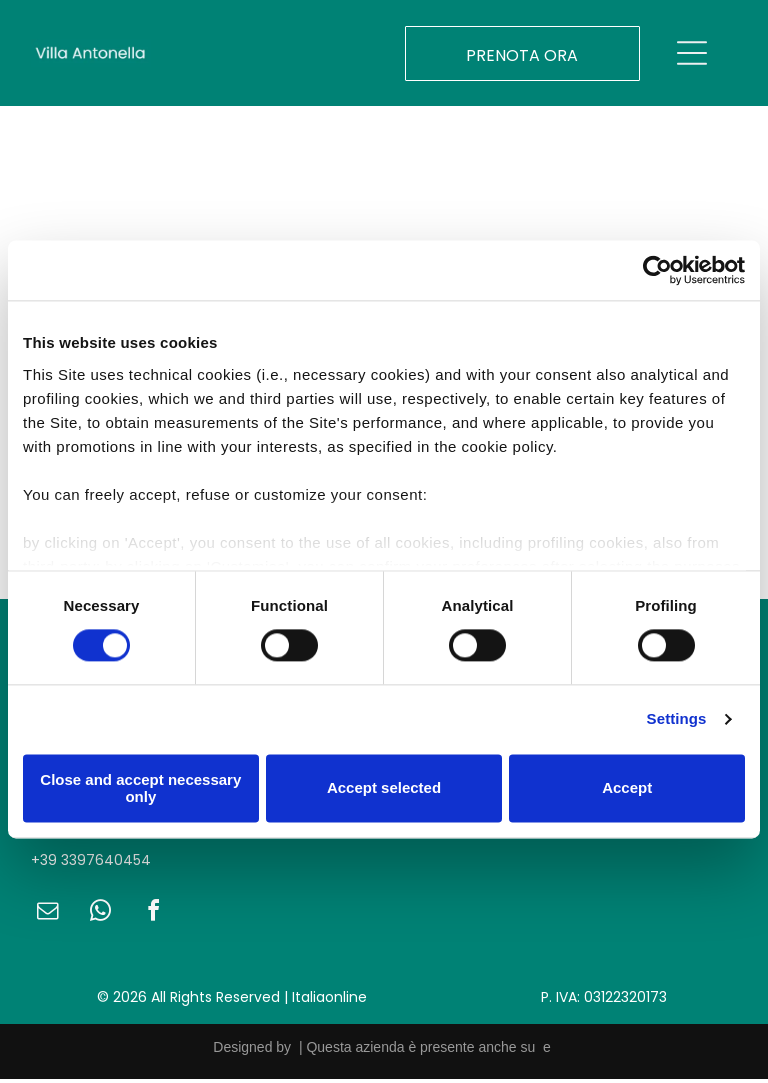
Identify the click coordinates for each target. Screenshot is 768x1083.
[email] (47, 918)
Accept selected (384, 790)
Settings (677, 721)
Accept (627, 790)
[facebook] (153, 918)
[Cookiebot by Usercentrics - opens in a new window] (657, 273)
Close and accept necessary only (140, 790)
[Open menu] (692, 56)
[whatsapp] (100, 918)
